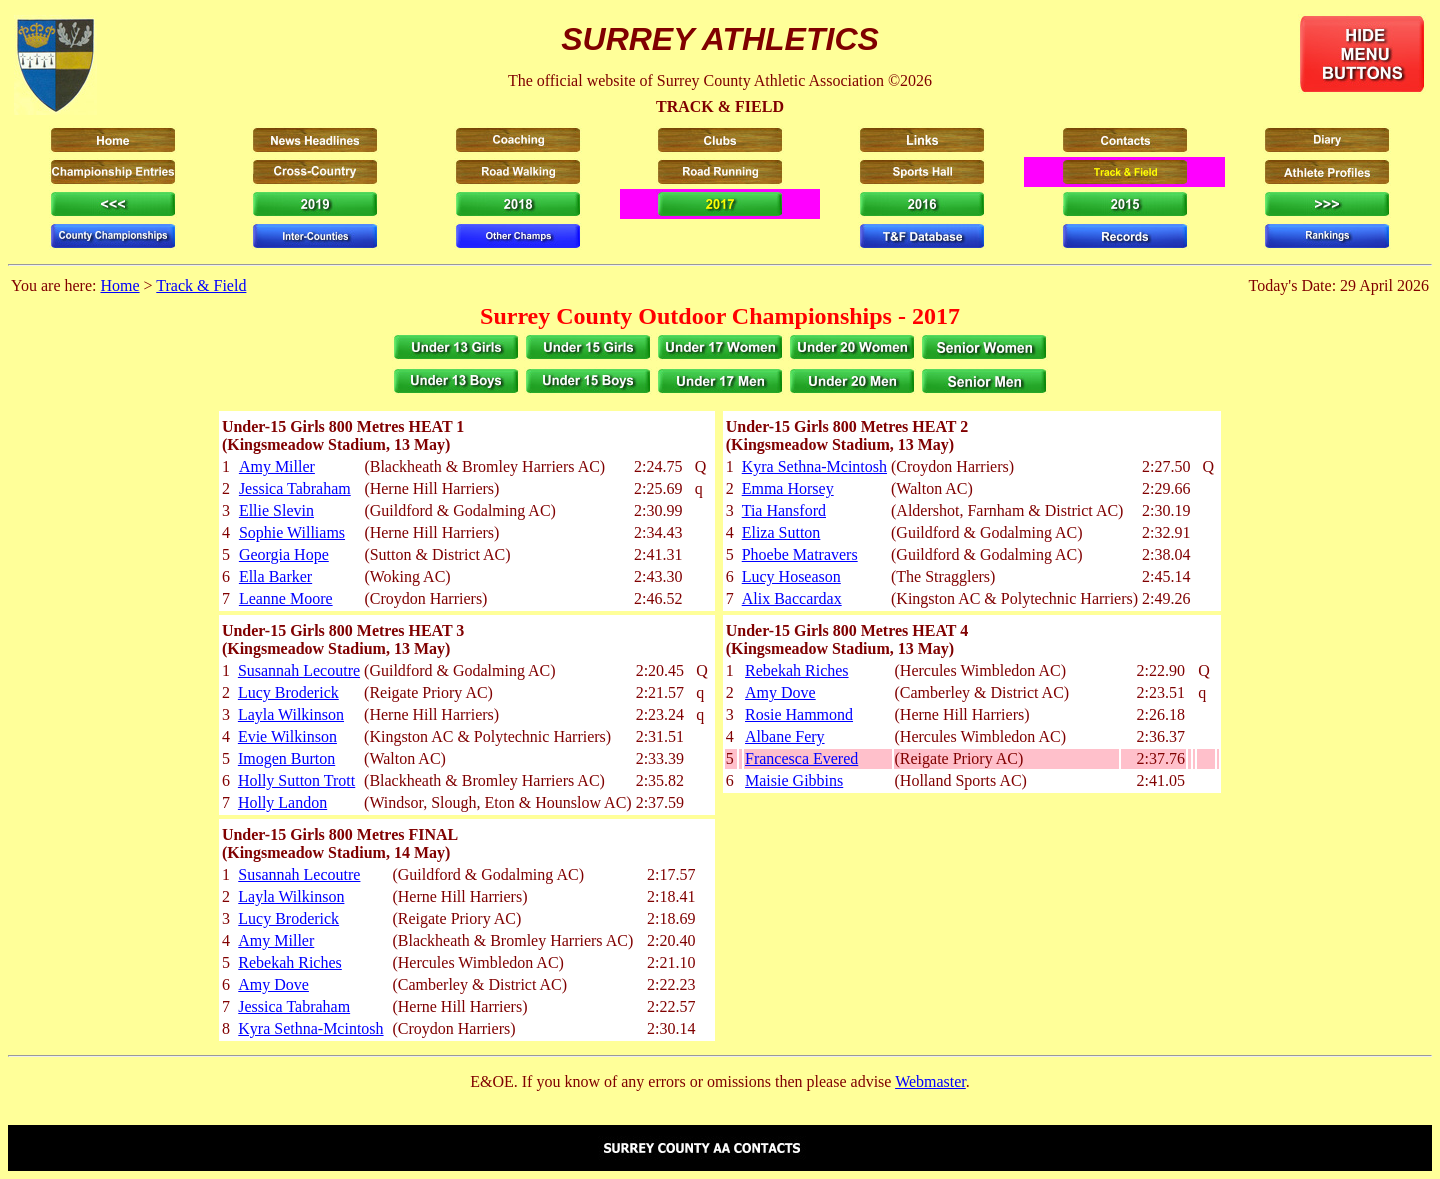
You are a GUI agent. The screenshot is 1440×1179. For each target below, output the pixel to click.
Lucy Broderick (288, 692)
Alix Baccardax (792, 598)
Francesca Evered (801, 758)
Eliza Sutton (781, 532)
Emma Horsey (788, 488)
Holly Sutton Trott (296, 780)
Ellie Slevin (276, 510)
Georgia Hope (284, 554)
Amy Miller (277, 466)
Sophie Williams (292, 532)
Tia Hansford (784, 510)
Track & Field (201, 285)
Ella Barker (275, 576)
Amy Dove (780, 692)
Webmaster (930, 1081)
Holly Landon (282, 802)
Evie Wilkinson (287, 736)
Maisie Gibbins (794, 780)
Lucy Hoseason (791, 576)
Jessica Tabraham (295, 488)
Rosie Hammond (799, 714)
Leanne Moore (286, 598)
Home (119, 285)
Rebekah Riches (797, 670)
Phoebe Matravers (800, 554)
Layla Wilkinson (291, 714)
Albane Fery (785, 736)
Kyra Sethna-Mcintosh (814, 466)
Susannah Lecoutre (299, 670)
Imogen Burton (286, 758)
